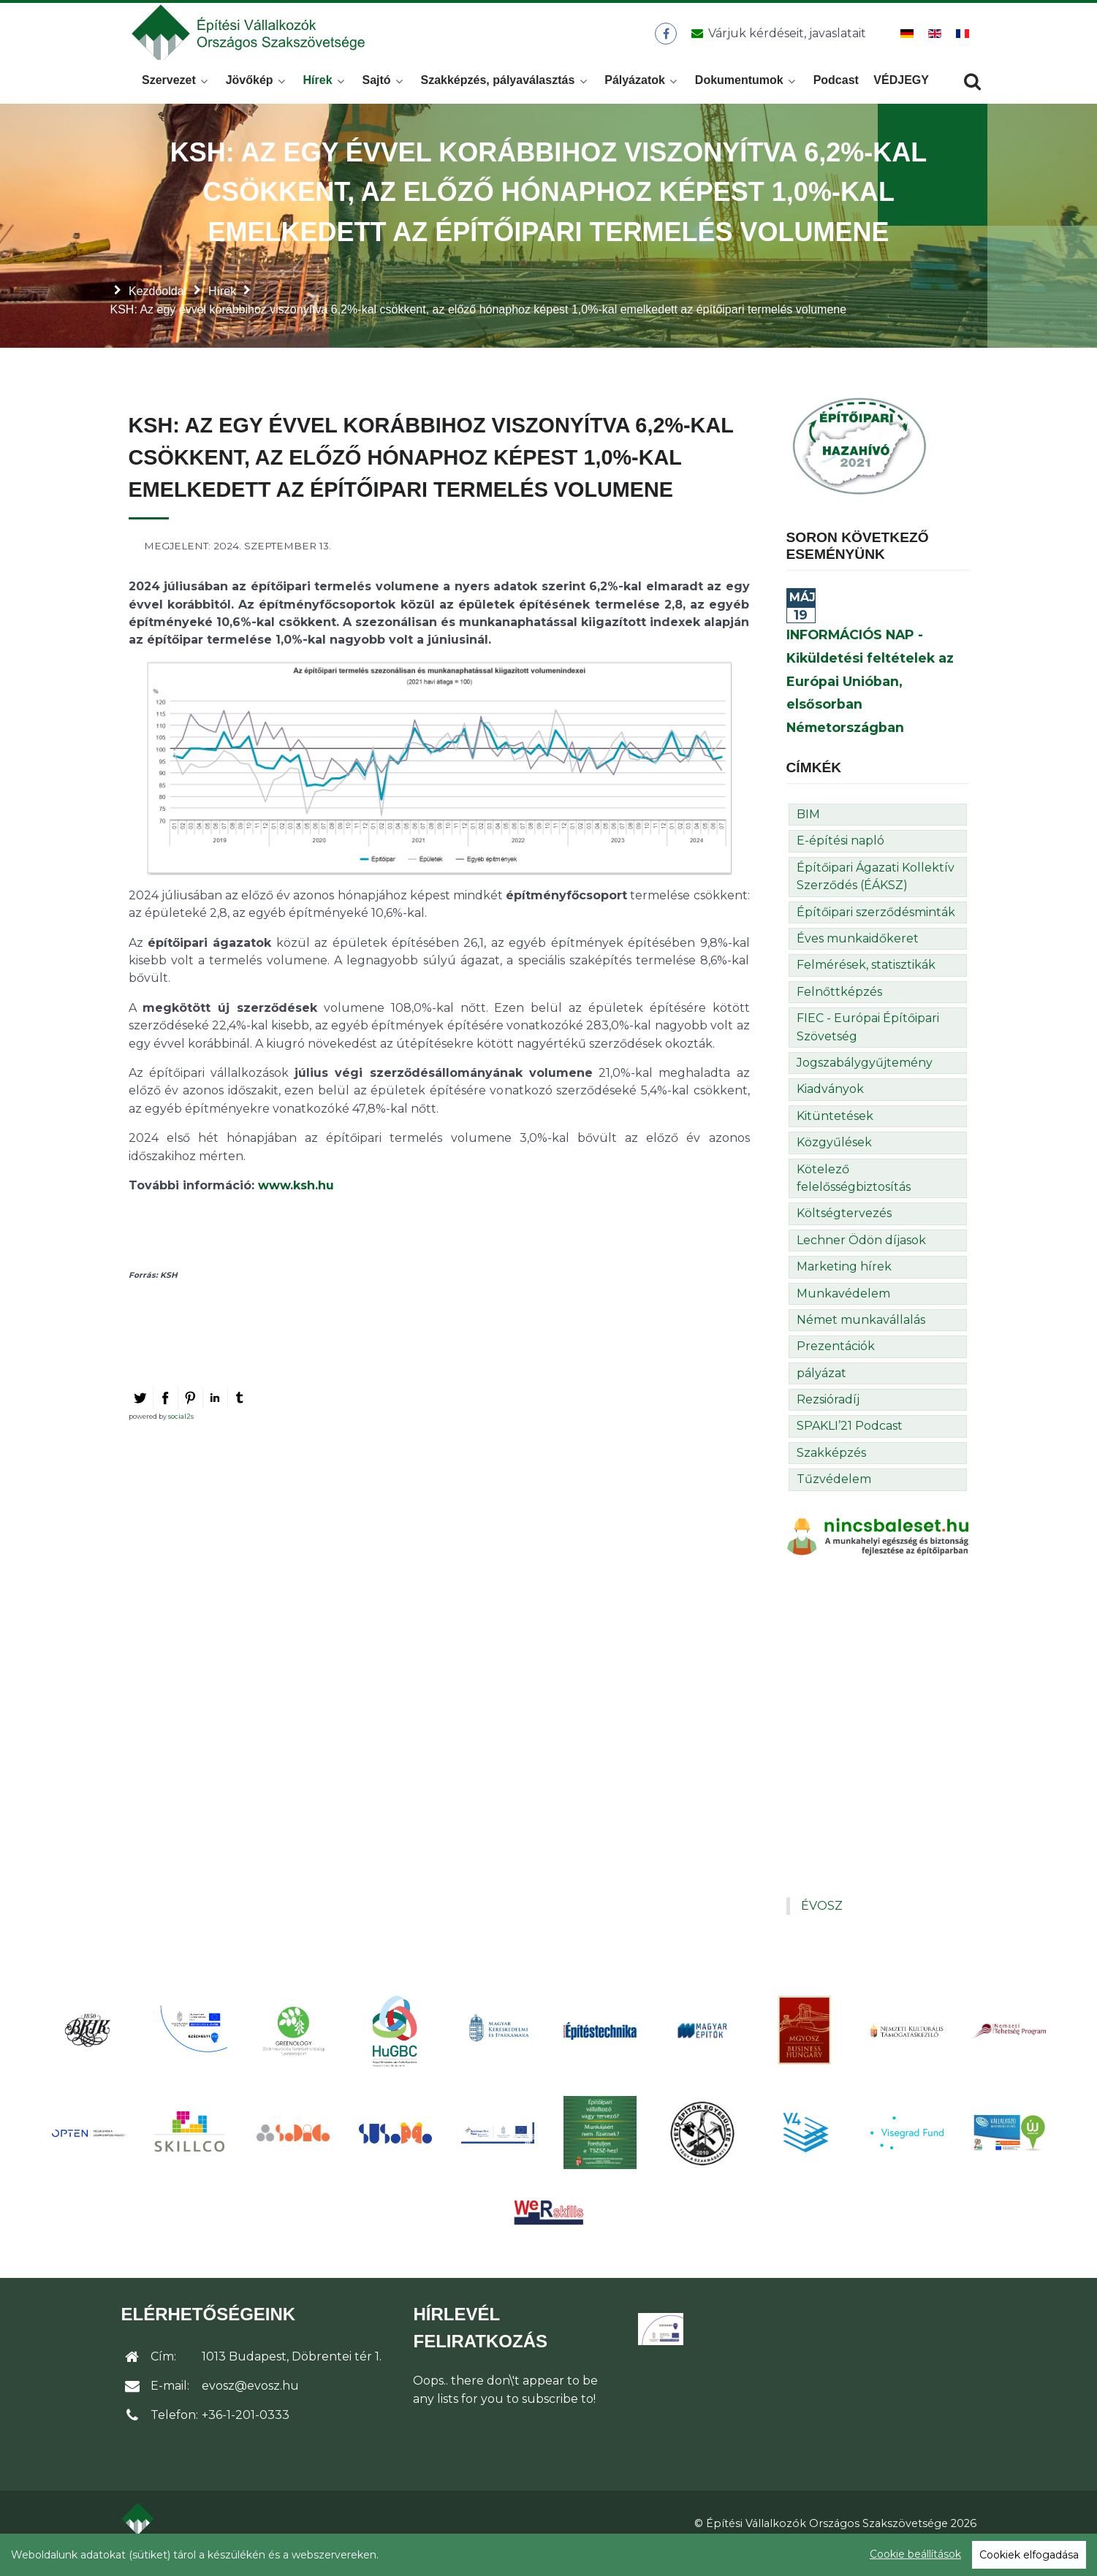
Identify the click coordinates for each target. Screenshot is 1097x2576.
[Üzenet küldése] (776, 43)
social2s (181, 1435)
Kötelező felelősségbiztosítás (854, 1197)
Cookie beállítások (915, 2554)
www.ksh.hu (296, 1205)
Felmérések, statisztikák (866, 984)
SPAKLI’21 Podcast (850, 1445)
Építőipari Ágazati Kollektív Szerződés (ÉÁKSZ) (875, 896)
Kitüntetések (835, 1136)
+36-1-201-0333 (245, 2435)
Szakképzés (831, 1472)
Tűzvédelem (834, 1499)
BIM (808, 834)
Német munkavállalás (861, 1339)
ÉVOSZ (822, 1925)
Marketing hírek (844, 1286)
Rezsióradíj (828, 1419)
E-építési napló (840, 860)
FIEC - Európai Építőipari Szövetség (868, 1046)
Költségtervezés (844, 1233)
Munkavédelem (843, 1312)
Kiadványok (830, 1109)
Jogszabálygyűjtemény (865, 1082)
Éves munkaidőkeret (858, 958)
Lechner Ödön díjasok (861, 1259)
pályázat (821, 1392)
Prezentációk (836, 1366)
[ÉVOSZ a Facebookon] (666, 43)
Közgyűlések (834, 1162)
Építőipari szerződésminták (876, 931)
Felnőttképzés (839, 1011)
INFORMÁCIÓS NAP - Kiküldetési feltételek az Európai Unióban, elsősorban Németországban (870, 701)
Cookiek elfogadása (1029, 2554)
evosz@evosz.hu (250, 2405)
